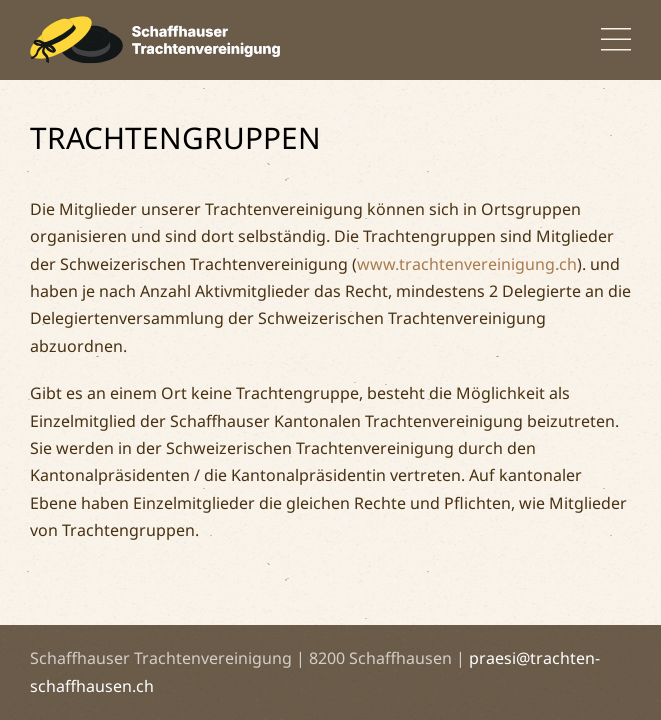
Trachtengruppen (175, 137)
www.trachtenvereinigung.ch (467, 264)
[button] (616, 40)
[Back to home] (155, 40)
